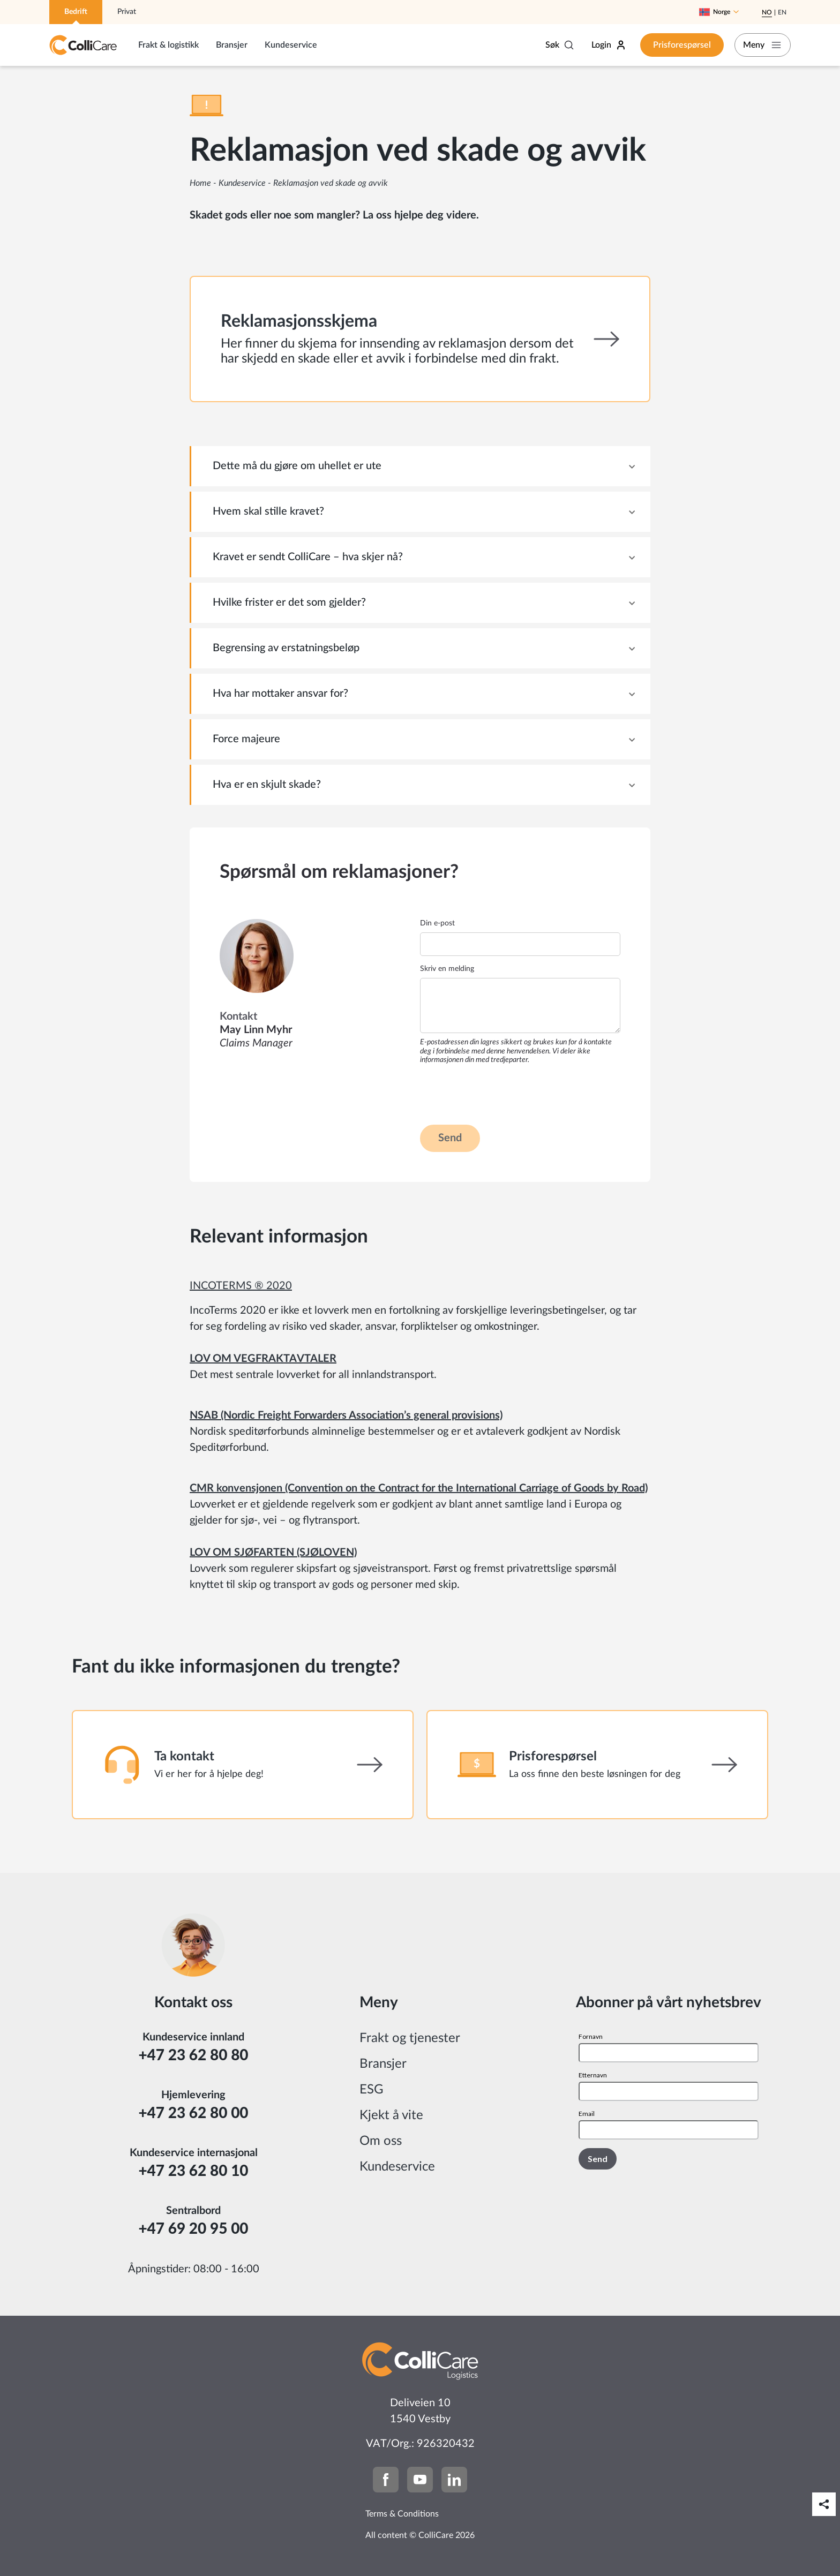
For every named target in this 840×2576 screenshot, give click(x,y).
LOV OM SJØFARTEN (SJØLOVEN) (273, 1552)
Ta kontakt (184, 1756)
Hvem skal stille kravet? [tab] (268, 511)
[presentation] (501, 1094)
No (767, 12)
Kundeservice (291, 45)
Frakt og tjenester (409, 2038)
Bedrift (75, 12)
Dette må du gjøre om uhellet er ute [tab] (297, 466)
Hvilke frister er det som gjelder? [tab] (289, 602)
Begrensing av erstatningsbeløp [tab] (286, 648)
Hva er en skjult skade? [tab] (267, 784)
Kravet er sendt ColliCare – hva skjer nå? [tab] (308, 557)
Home (200, 183)
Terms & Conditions (402, 2514)
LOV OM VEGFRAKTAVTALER (263, 1358)
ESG (371, 2089)
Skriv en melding (447, 969)
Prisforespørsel (674, 45)
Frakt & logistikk (168, 45)
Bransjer (232, 45)
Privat (126, 12)
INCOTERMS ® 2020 (241, 1286)
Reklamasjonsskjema (299, 321)
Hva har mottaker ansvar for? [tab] (280, 693)
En (782, 12)
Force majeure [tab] (246, 739)
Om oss (380, 2141)
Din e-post (437, 923)
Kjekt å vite (391, 2115)
